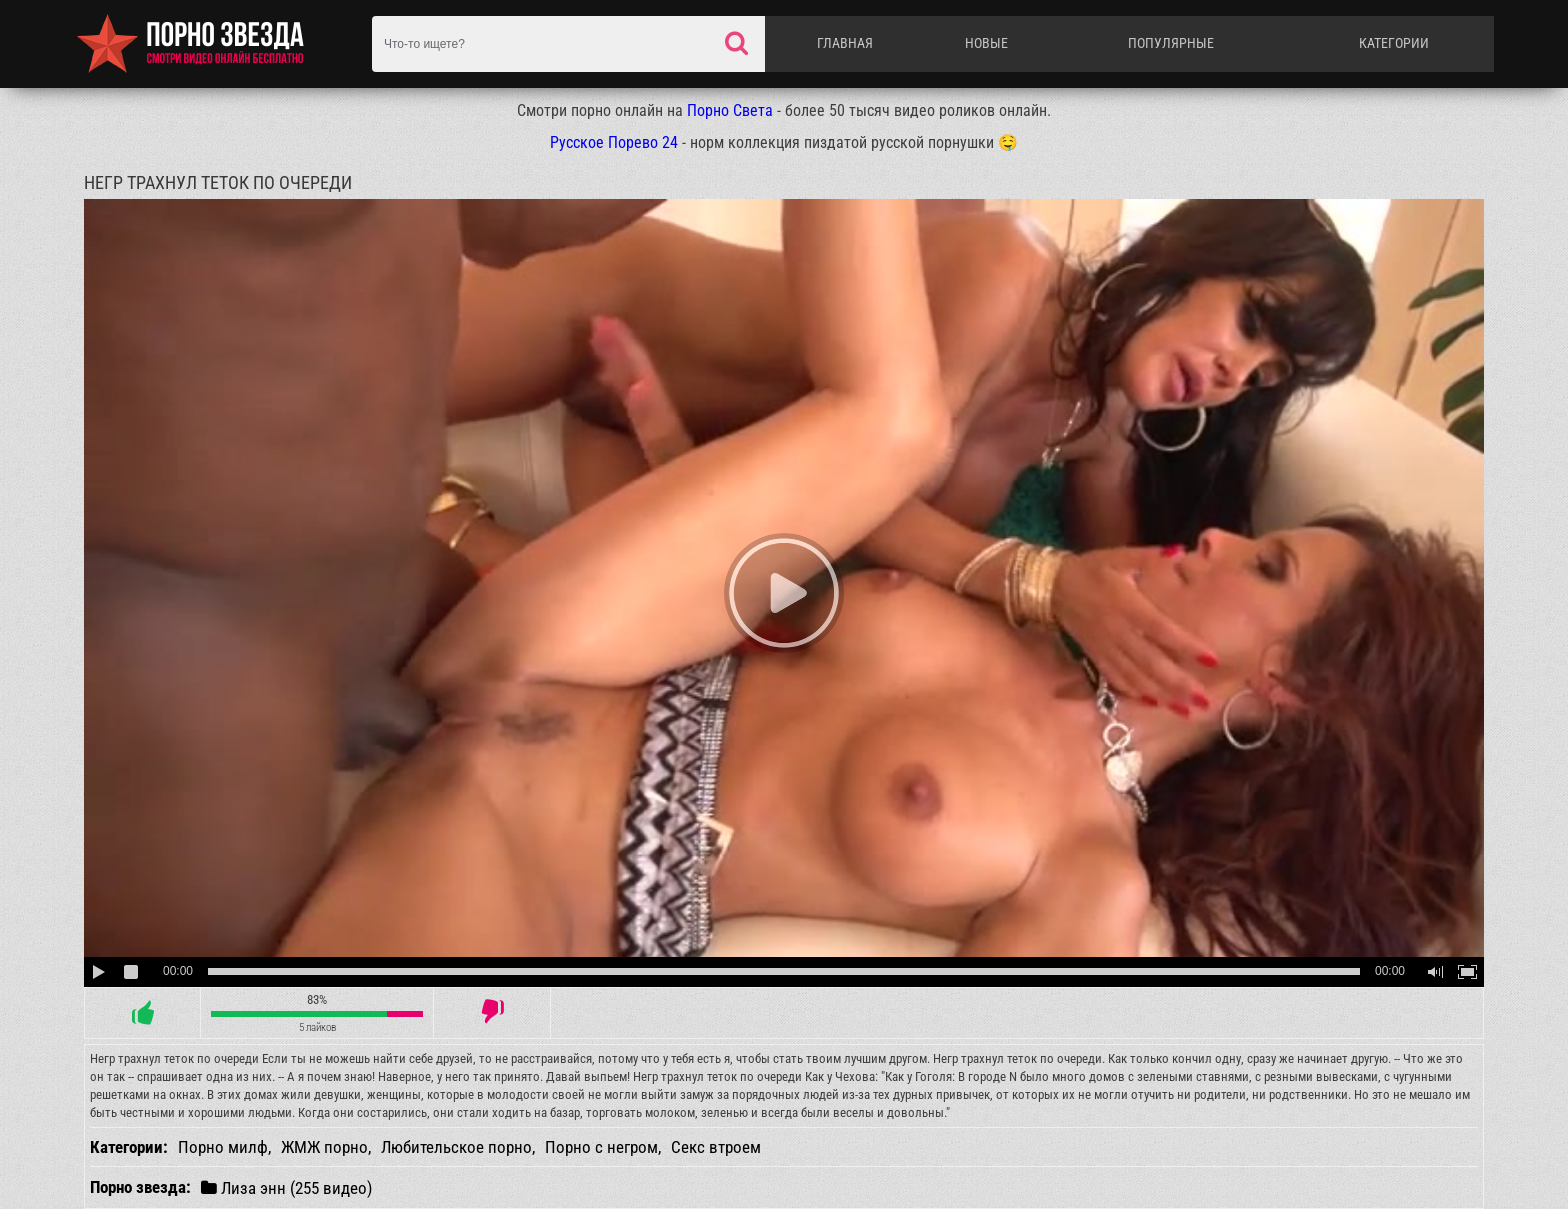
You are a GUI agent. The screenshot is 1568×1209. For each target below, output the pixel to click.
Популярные (1171, 43)
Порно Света (730, 110)
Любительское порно (456, 1147)
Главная (845, 43)
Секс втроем (716, 1147)
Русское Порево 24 (614, 142)
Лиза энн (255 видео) (286, 1187)
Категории (1394, 43)
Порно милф (223, 1147)
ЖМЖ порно (324, 1147)
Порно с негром (601, 1147)
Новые (986, 43)
